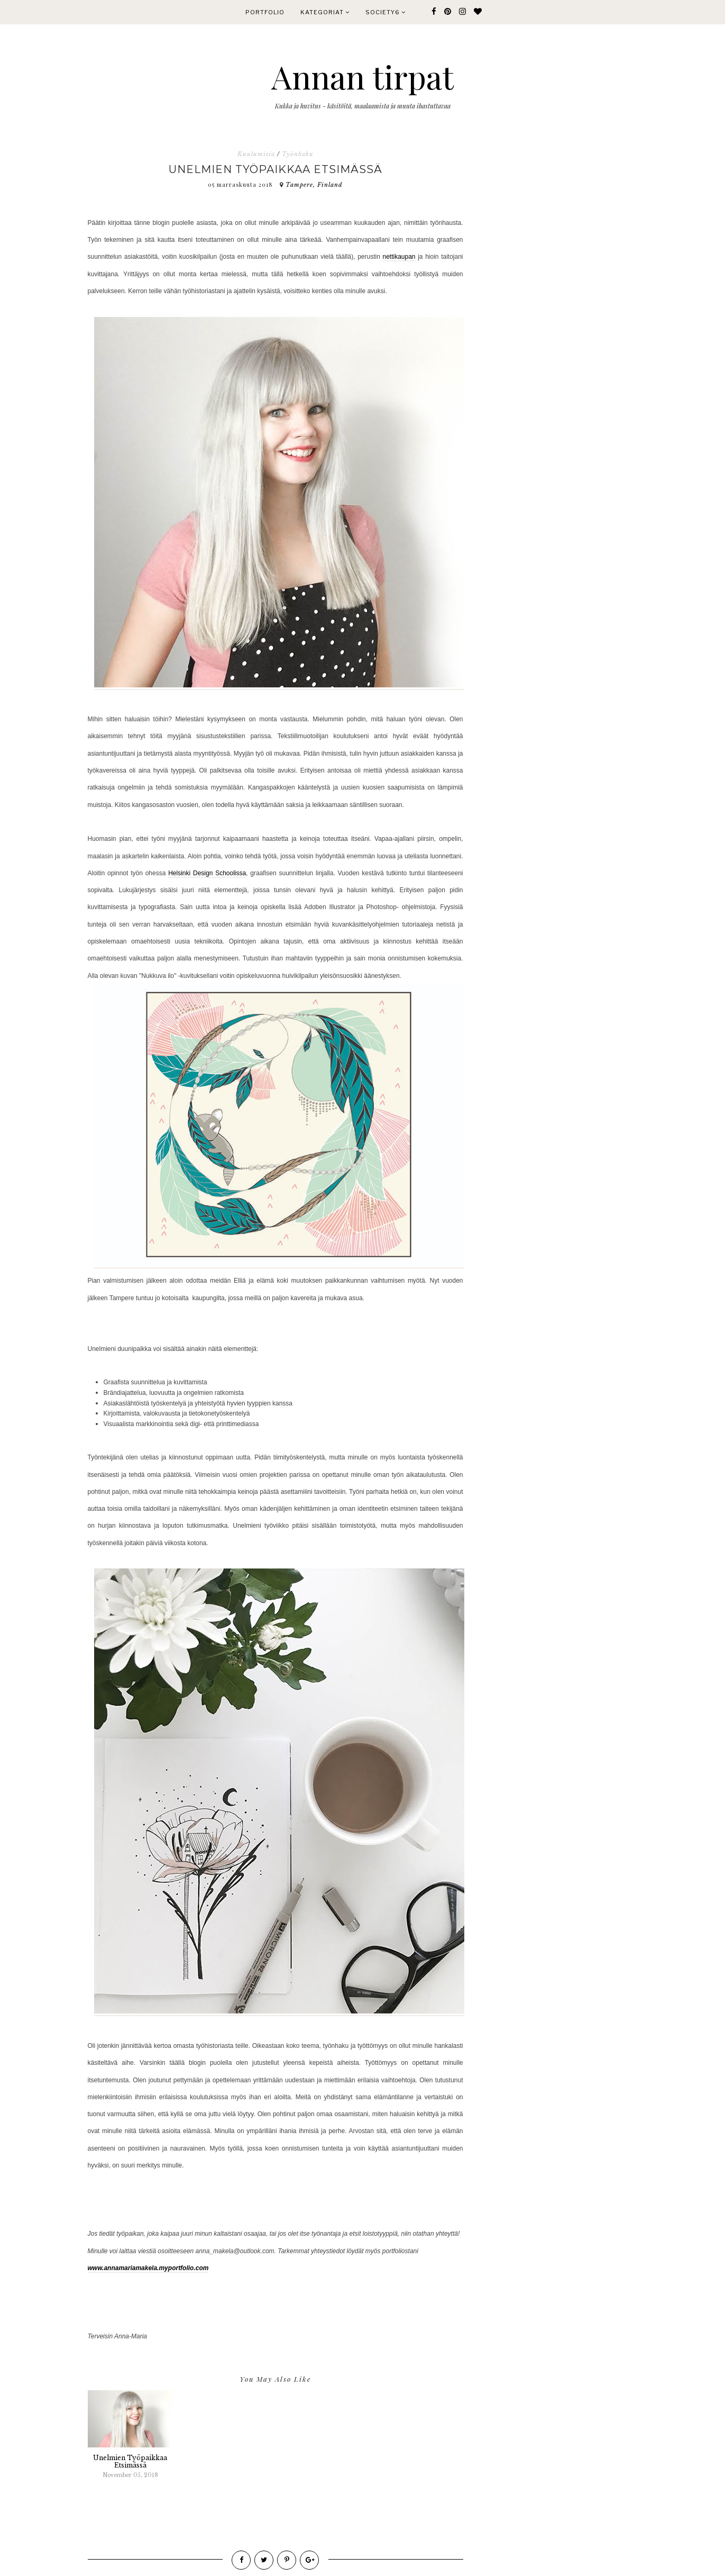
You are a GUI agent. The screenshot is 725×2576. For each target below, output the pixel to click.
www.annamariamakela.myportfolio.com (148, 2268)
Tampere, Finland (314, 184)
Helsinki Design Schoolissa (207, 873)
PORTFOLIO (265, 12)
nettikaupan (398, 256)
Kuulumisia (256, 154)
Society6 (385, 12)
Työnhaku (298, 154)
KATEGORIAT (325, 12)
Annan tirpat (362, 76)
